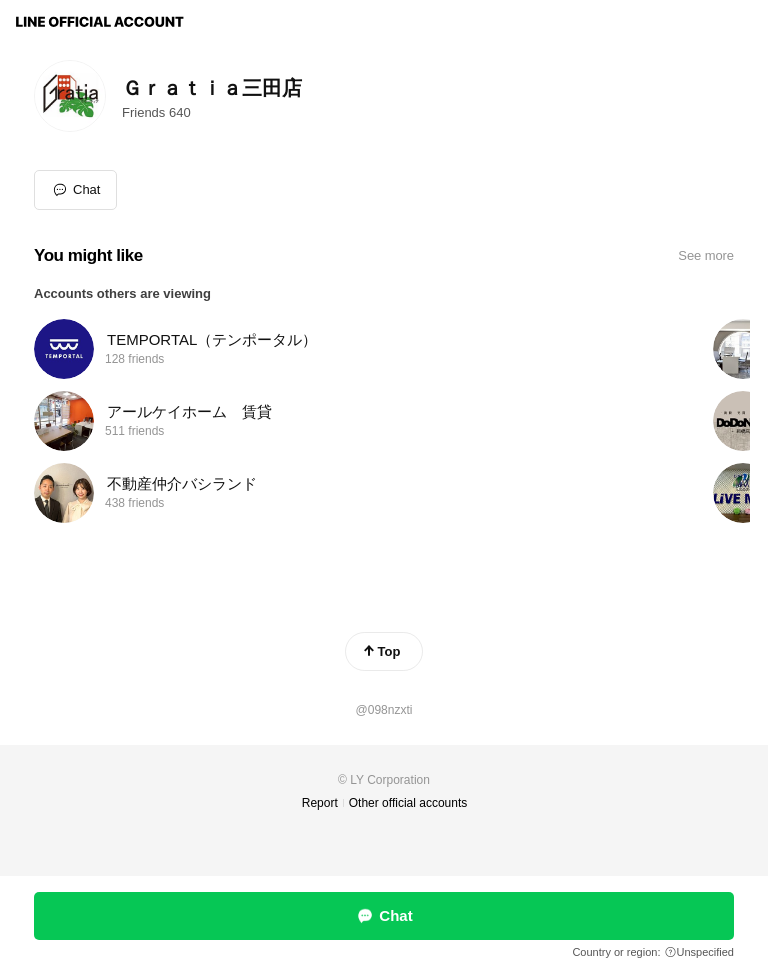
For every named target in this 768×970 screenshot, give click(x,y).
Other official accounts (408, 803)
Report (320, 803)
